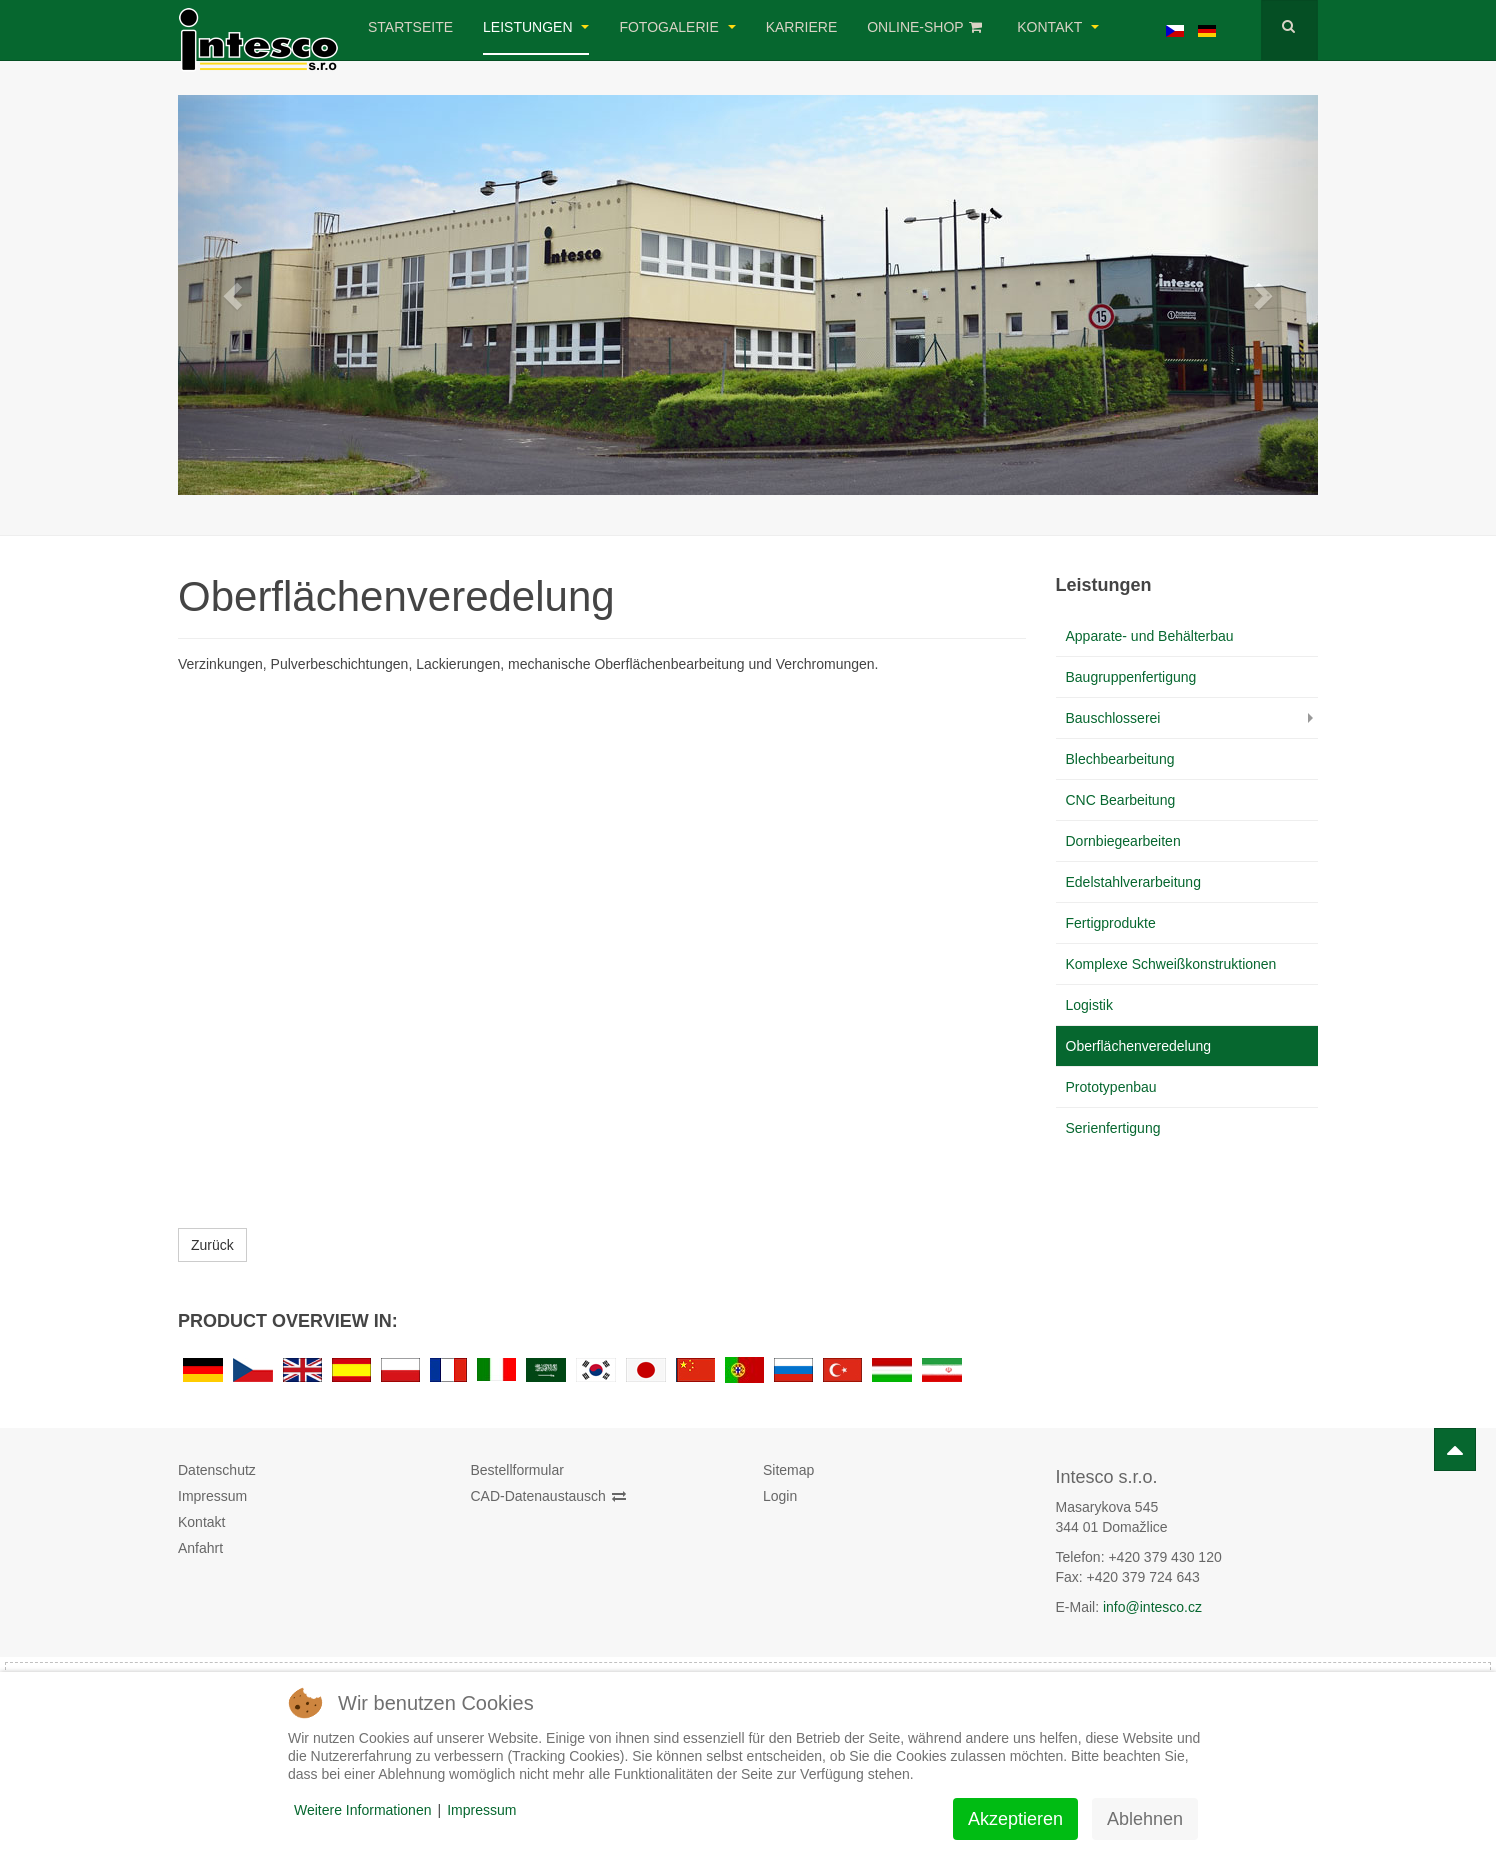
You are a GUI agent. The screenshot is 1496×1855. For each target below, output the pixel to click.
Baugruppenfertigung (1131, 677)
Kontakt (1058, 27)
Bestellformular (517, 1470)
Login (780, 1496)
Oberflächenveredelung (1139, 1046)
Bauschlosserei (1113, 718)
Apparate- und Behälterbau (1150, 636)
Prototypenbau (1111, 1087)
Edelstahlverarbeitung (1133, 882)
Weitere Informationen (362, 1810)
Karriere (802, 27)
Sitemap (788, 1470)
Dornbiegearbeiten (1123, 841)
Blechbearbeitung (1120, 759)
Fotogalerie (677, 27)
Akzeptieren (1015, 1819)
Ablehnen (1145, 1819)
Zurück (212, 1245)
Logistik (1089, 1005)
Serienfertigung (1113, 1128)
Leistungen (536, 27)
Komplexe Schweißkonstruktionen (1171, 964)
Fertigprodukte (1111, 923)
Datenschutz (217, 1470)
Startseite (410, 27)
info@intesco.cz (1152, 1607)
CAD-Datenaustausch (548, 1496)
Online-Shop (924, 27)
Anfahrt (200, 1548)
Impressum (212, 1496)
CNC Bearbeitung (1121, 800)
